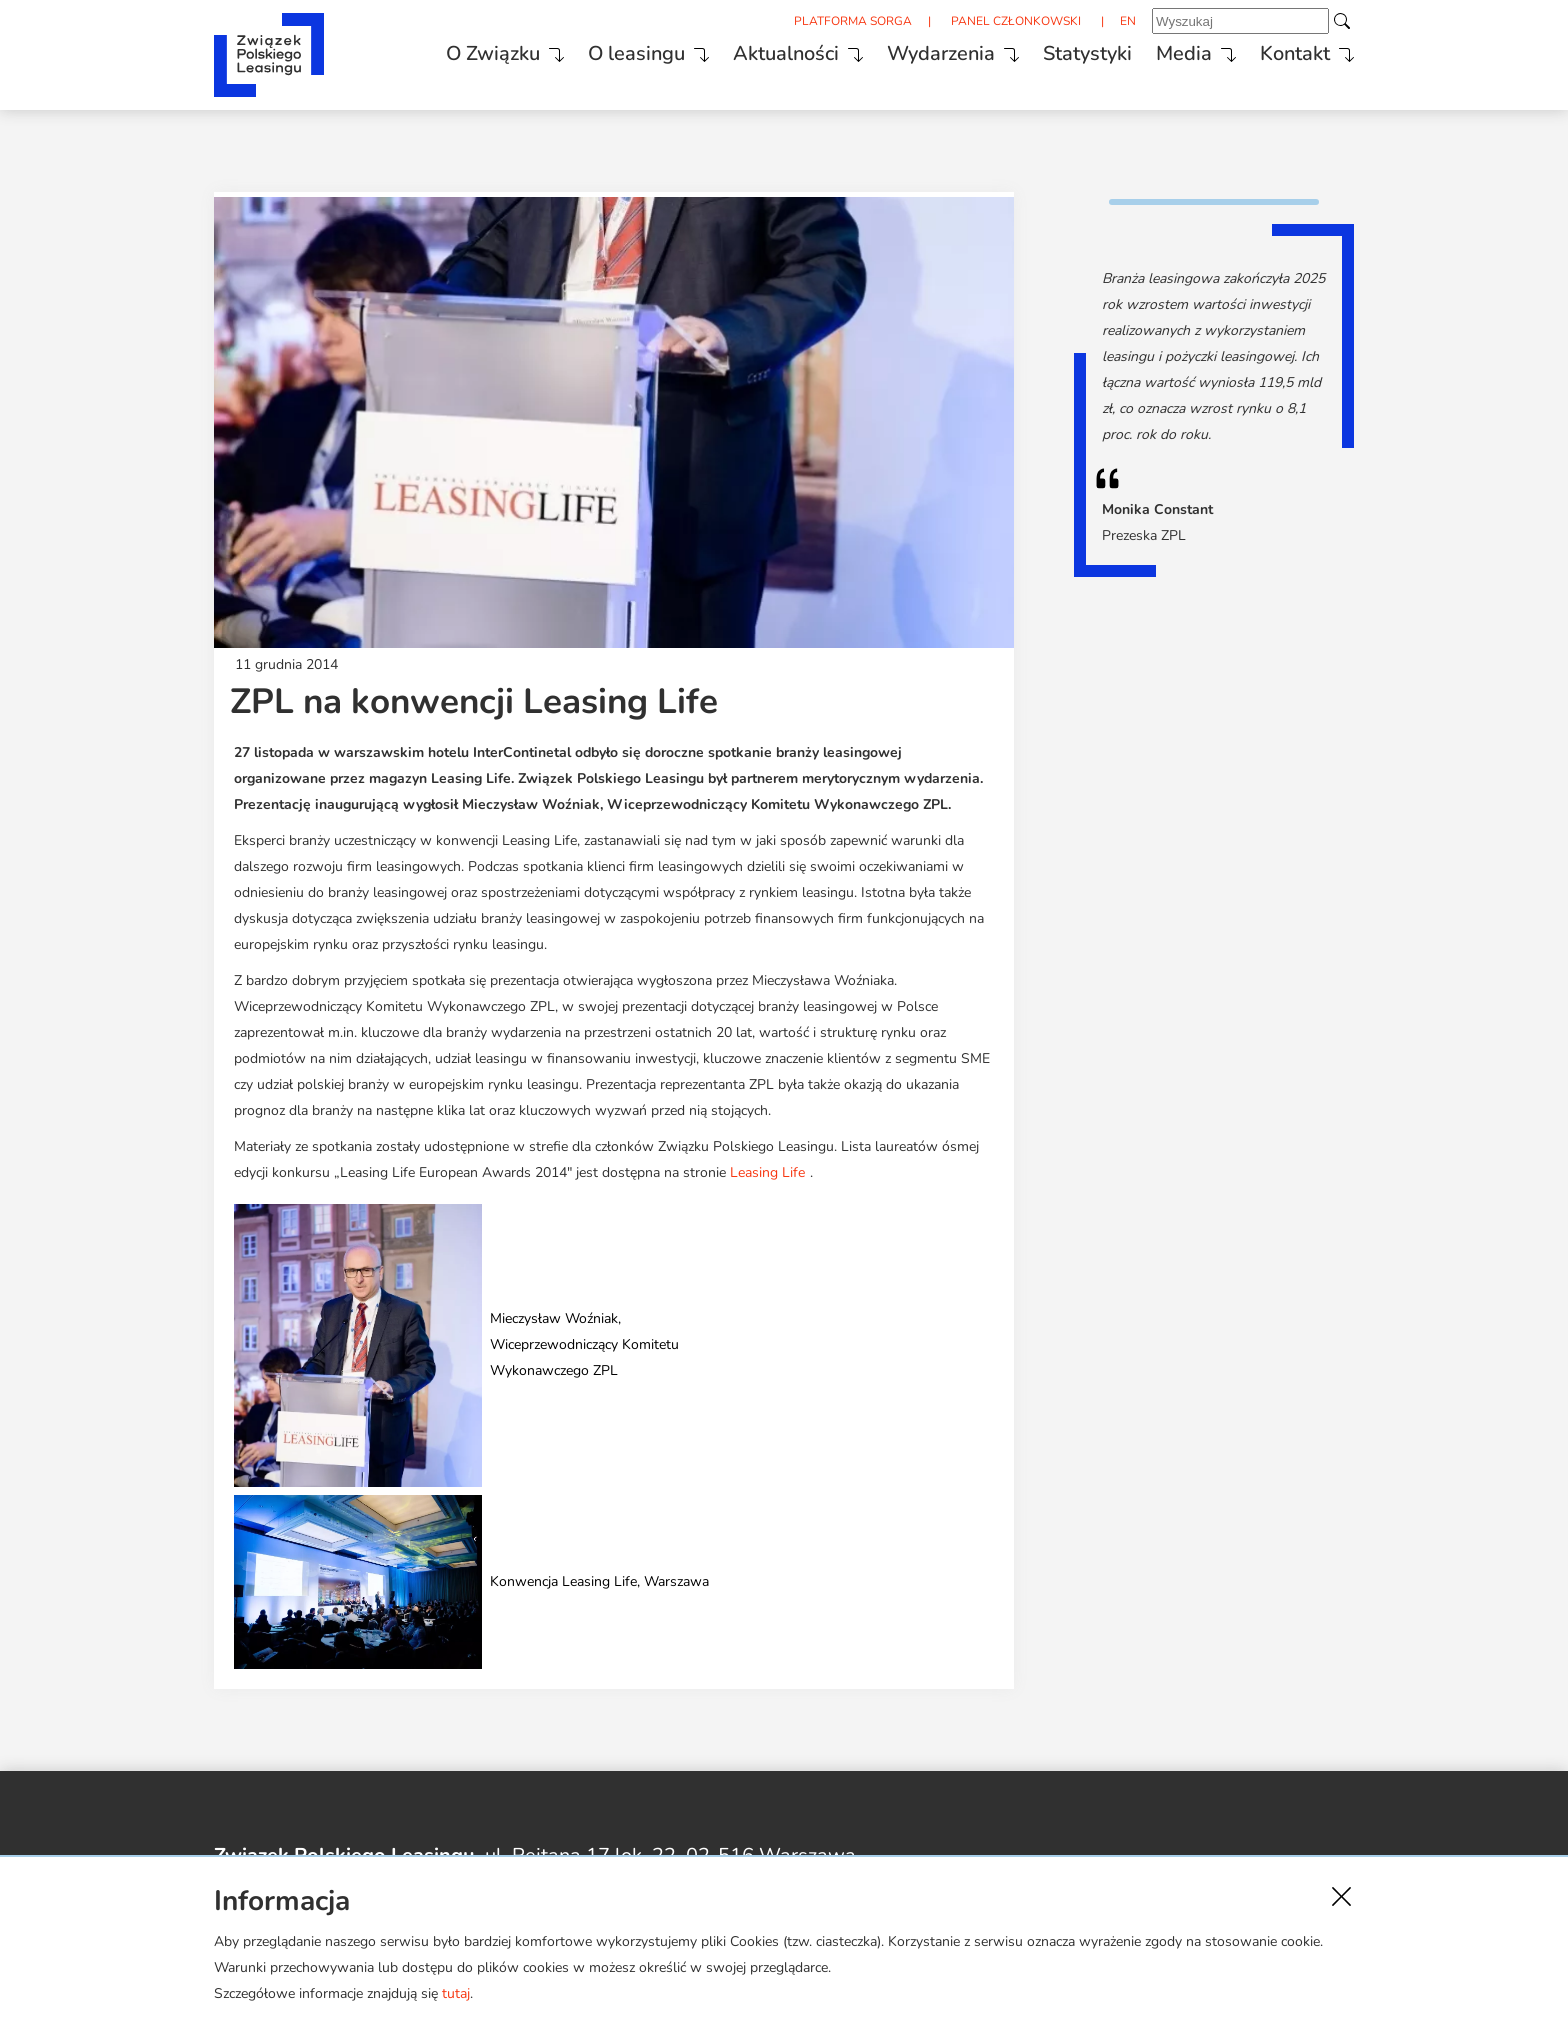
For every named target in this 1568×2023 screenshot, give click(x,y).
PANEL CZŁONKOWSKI (1016, 21)
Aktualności (786, 53)
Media (1184, 53)
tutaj (456, 1993)
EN (1128, 21)
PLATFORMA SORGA (853, 21)
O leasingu (636, 53)
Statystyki (1087, 53)
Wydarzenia (941, 53)
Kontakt (1295, 53)
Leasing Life (767, 1172)
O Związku (493, 53)
